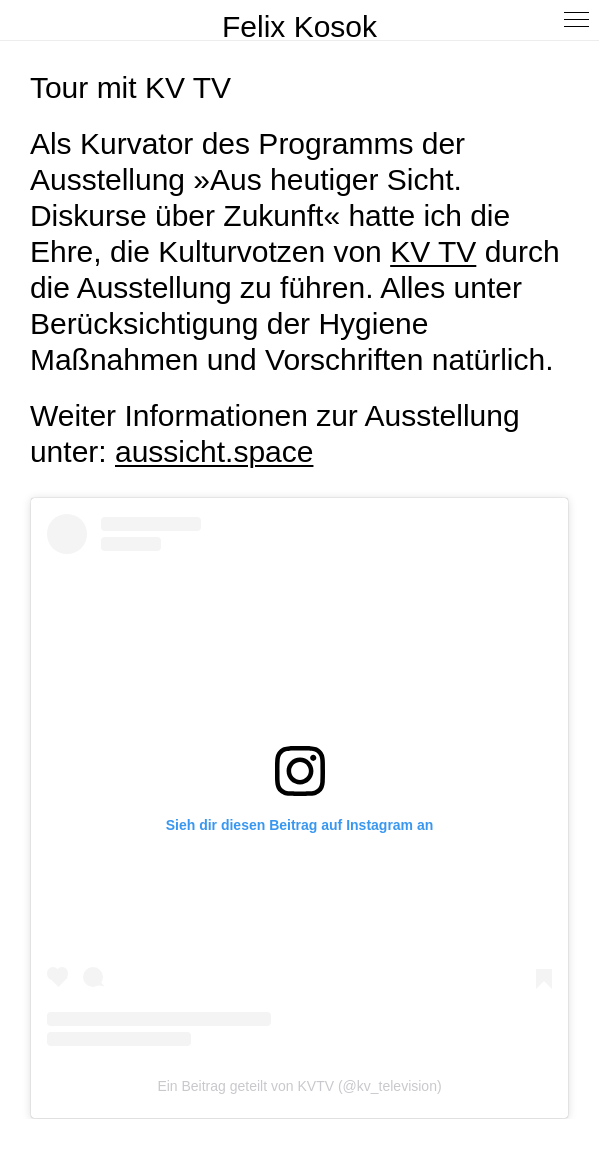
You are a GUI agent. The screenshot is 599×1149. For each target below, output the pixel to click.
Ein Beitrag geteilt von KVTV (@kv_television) (299, 1086)
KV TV (433, 251)
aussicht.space (214, 451)
